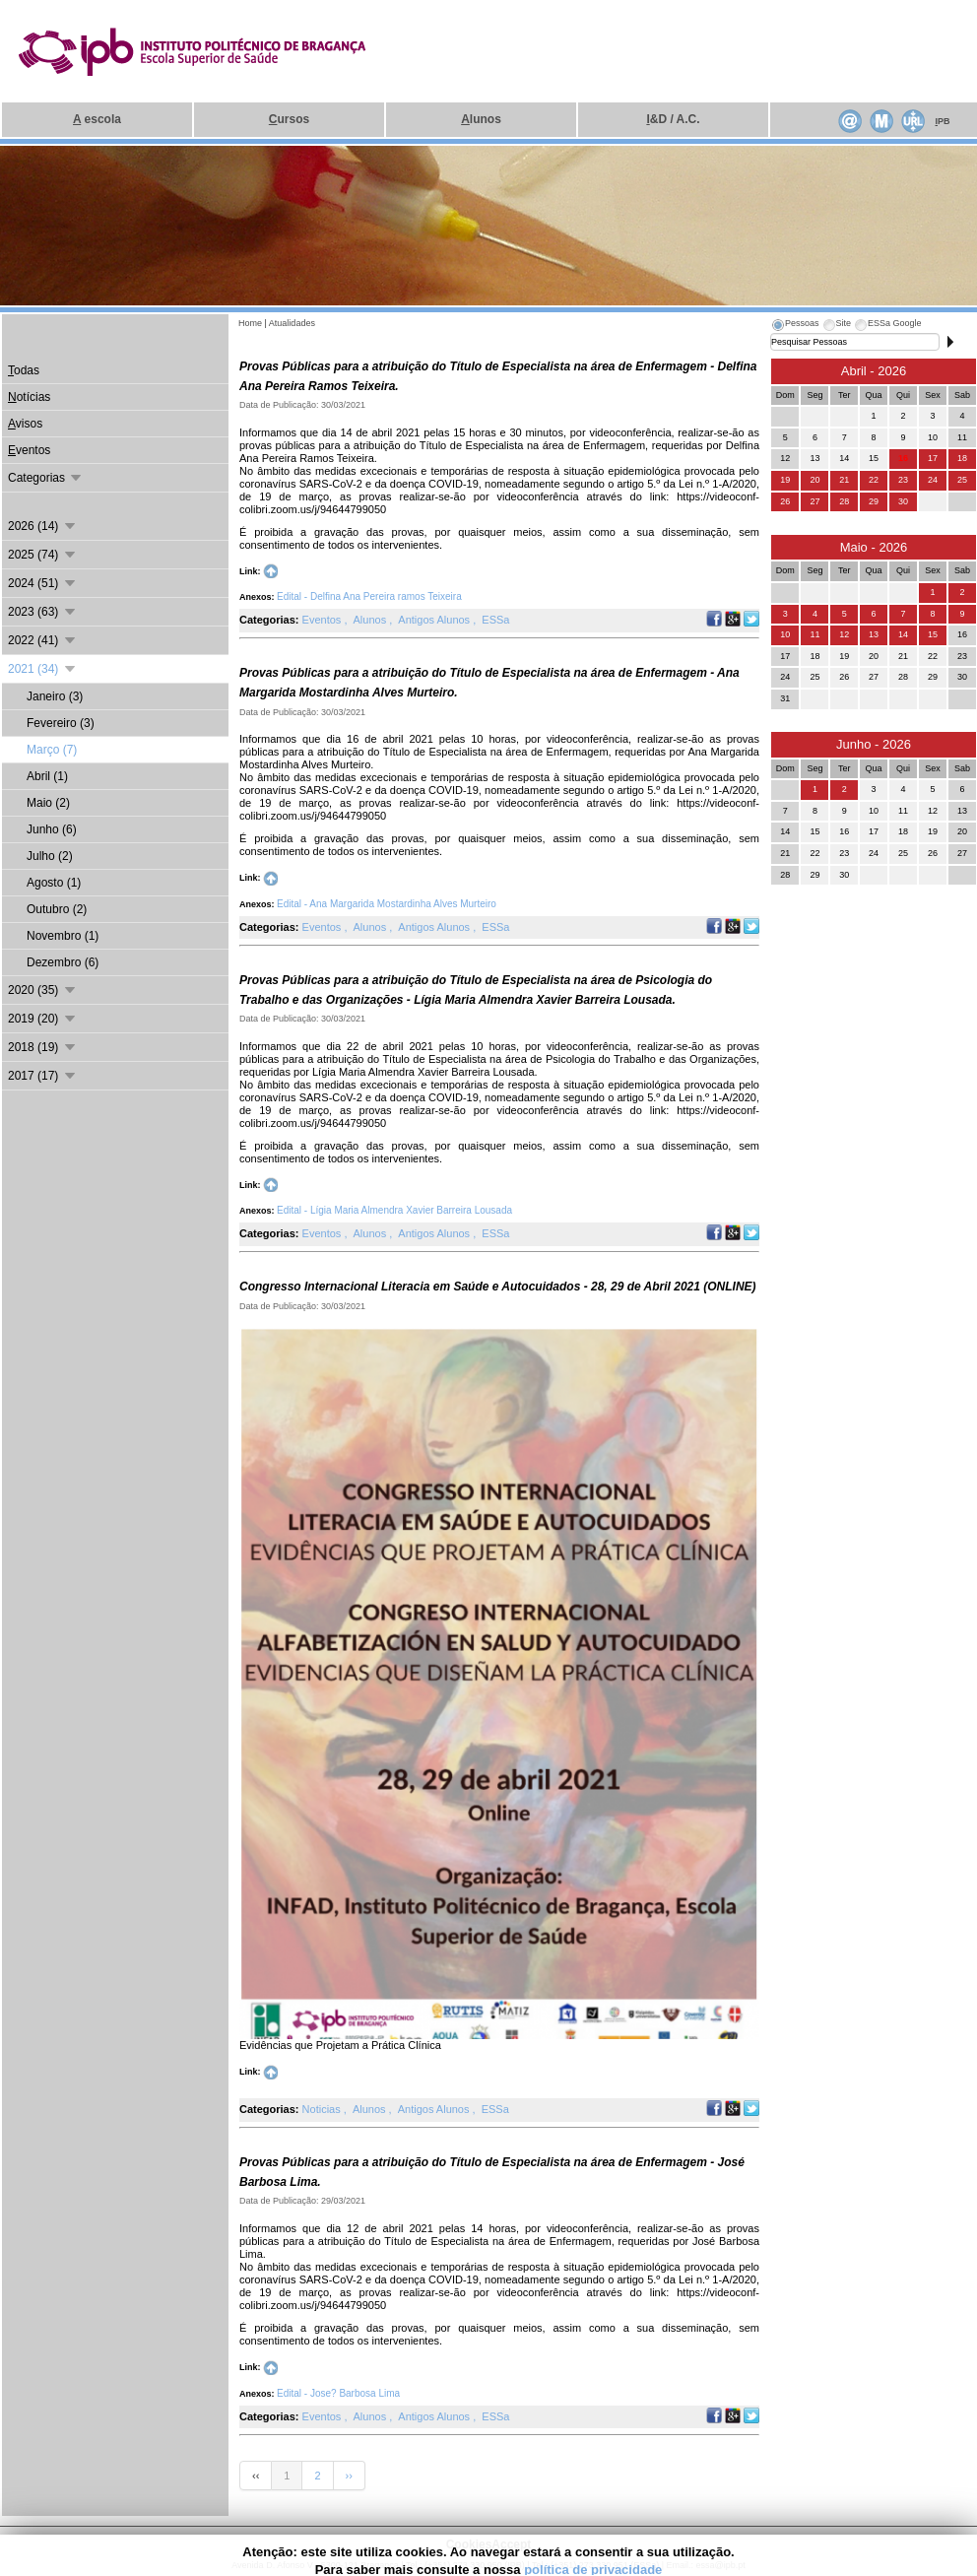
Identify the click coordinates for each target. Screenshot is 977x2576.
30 (903, 501)
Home (250, 323)
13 (874, 634)
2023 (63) (43, 612)
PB (942, 121)
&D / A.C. (672, 119)
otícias (29, 397)
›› (349, 2475)
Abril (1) (47, 776)
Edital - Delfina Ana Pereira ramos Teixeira (369, 596)
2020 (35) (43, 990)
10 (785, 634)
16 (903, 458)
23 (903, 480)
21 (844, 480)
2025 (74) (43, 554)
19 (785, 480)
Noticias (323, 2109)
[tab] (794, 326)
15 (933, 634)
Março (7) (52, 750)
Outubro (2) (57, 909)
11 (814, 634)
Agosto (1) (54, 883)
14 (903, 634)
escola (97, 119)
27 (814, 501)
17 (933, 458)
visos (25, 423)
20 (814, 480)
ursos (289, 119)
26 (785, 501)
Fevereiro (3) (61, 723)
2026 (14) (43, 526)
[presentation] (794, 326)
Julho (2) (50, 856)
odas (23, 370)
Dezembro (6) (62, 962)
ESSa (495, 620)
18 (962, 458)
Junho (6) (52, 829)
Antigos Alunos (435, 620)
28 (844, 501)
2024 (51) (43, 583)
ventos (29, 450)
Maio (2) (48, 803)
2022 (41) (43, 640)
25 (962, 480)
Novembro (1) (62, 936)
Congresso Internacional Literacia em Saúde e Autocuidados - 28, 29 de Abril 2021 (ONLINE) (497, 1286)
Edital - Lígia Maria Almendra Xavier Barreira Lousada (394, 1210)
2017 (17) (43, 1076)
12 (844, 634)
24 (933, 480)
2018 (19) (43, 1047)
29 (874, 501)
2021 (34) (43, 669)
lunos (481, 119)
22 (874, 480)
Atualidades (292, 323)
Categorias (46, 478)
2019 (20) (43, 1018)
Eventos (323, 620)
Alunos (372, 620)
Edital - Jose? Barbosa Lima (338, 2393)
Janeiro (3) (55, 696)
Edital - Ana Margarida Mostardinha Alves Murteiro (386, 903)
